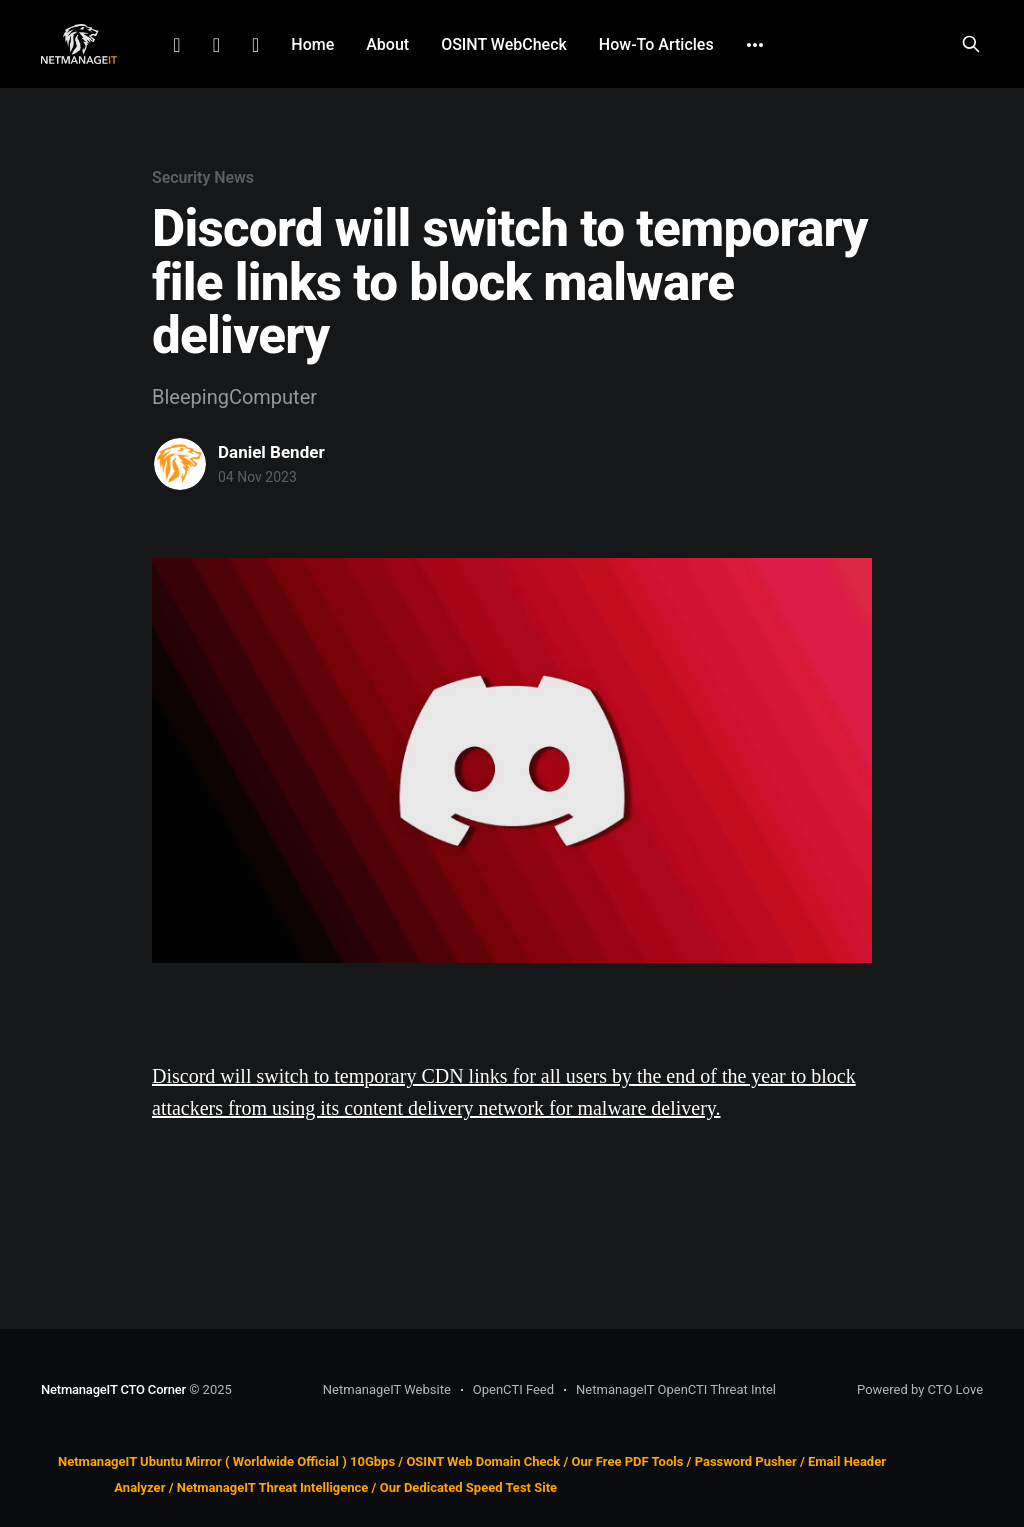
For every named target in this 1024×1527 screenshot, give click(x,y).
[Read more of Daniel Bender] (180, 464)
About (387, 44)
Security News (203, 177)
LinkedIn (176, 45)
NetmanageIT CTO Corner (113, 1389)
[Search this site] (971, 44)
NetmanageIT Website (387, 1389)
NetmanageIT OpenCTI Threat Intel (676, 1389)
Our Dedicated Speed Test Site (468, 1488)
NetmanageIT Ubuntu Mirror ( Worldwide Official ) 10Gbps (226, 1461)
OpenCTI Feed (513, 1389)
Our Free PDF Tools (628, 1461)
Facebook (216, 45)
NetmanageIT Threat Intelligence (273, 1488)
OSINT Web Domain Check (483, 1461)
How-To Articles (656, 44)
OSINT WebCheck (504, 44)
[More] (755, 45)
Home (312, 44)
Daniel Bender (271, 452)
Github (255, 45)
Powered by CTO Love (920, 1389)
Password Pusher (746, 1461)
